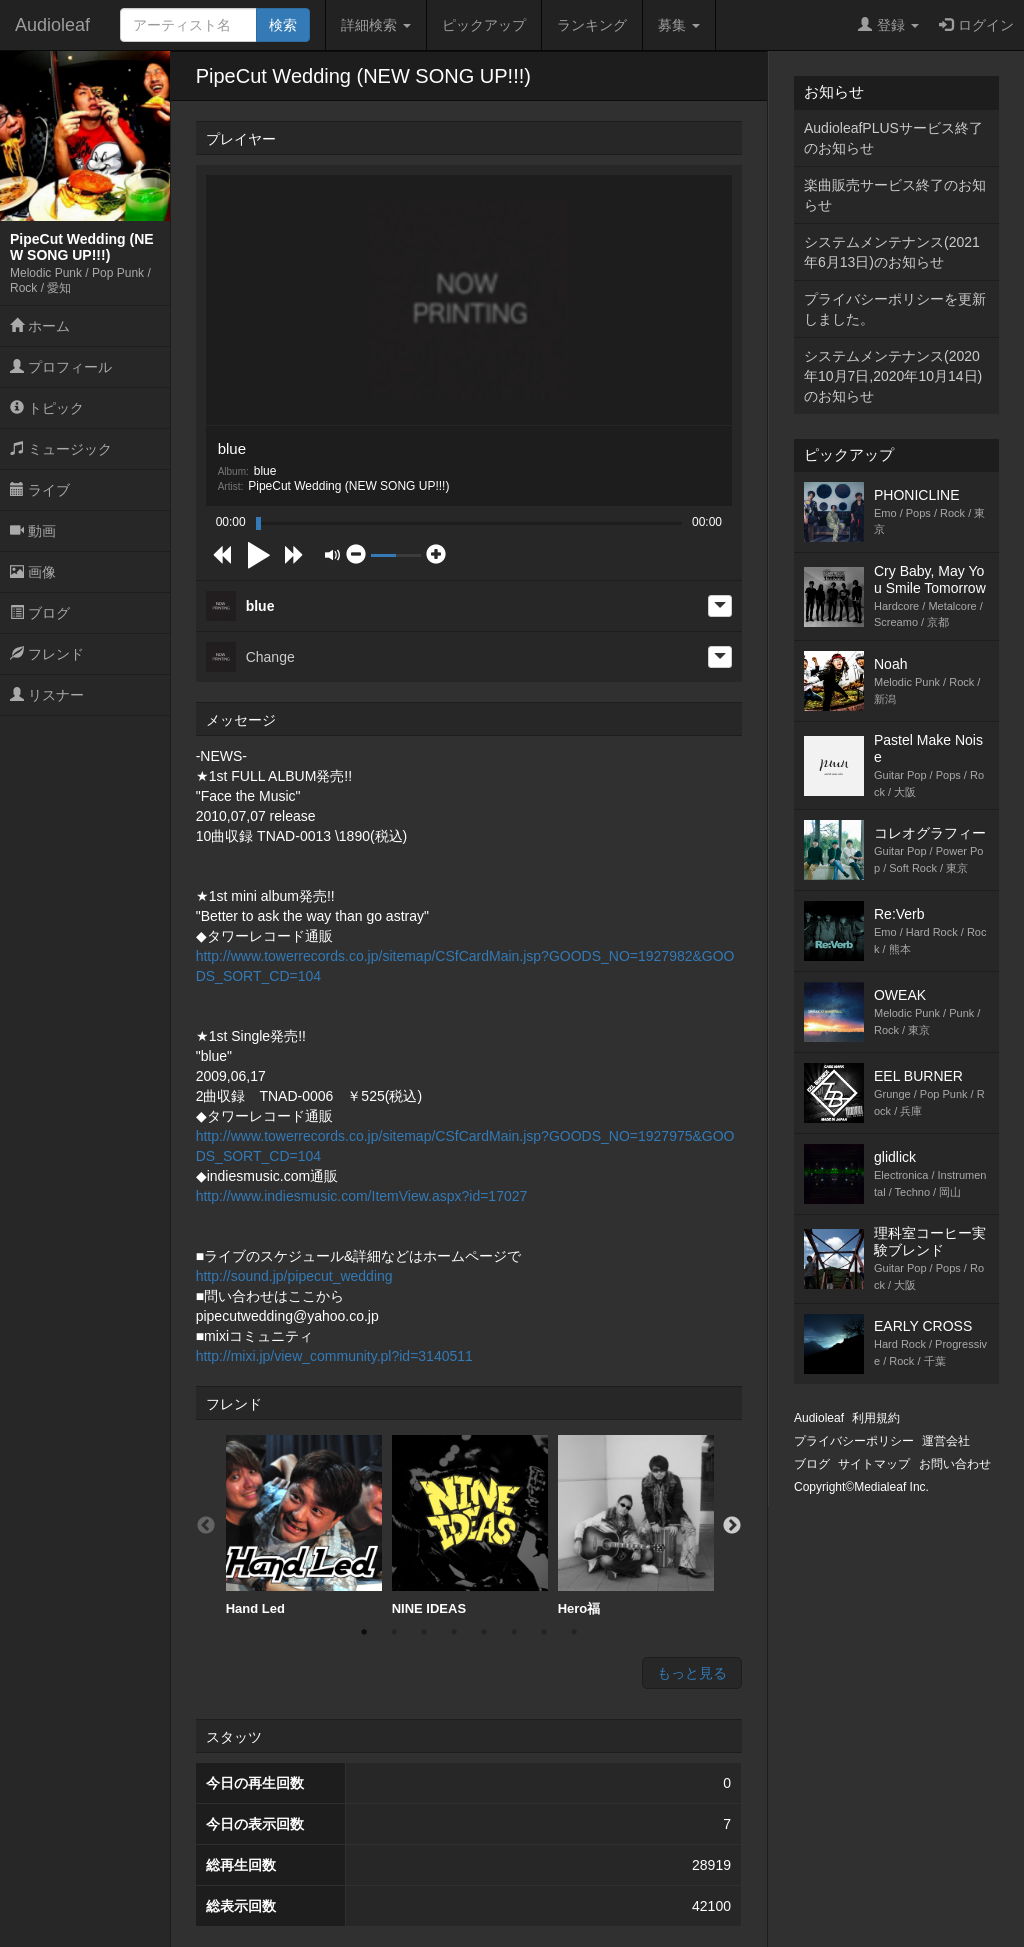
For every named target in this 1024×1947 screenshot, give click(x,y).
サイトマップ (874, 1464)
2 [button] (394, 1632)
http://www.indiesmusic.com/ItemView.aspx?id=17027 (362, 1196)
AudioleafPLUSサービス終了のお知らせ (893, 138)
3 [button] (424, 1632)
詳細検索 (376, 25)
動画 (33, 531)
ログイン (976, 25)
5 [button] (484, 1632)
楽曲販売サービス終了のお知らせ (895, 195)
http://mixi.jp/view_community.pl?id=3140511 (334, 1356)
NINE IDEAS (470, 1525)
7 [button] (544, 1632)
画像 (33, 572)
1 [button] (364, 1632)
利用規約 (876, 1418)
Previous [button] (206, 1526)
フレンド (47, 654)
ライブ (40, 490)
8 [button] (574, 1632)
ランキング (592, 25)
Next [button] (732, 1526)
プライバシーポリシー (854, 1441)
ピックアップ (484, 25)
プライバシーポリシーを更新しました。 (895, 309)
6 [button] (514, 1632)
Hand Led (304, 1525)
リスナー (47, 695)
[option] (304, 1526)
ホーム (40, 326)
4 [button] (454, 1632)
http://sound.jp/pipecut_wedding (294, 1276)
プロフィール (61, 367)
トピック (47, 408)
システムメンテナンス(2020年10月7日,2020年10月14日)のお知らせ (893, 376)
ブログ (40, 613)
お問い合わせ (955, 1464)
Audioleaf (52, 25)
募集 (679, 25)
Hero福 (636, 1525)
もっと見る (692, 1673)
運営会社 (946, 1441)
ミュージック (61, 449)
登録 (888, 25)
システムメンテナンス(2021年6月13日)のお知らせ (892, 252)
